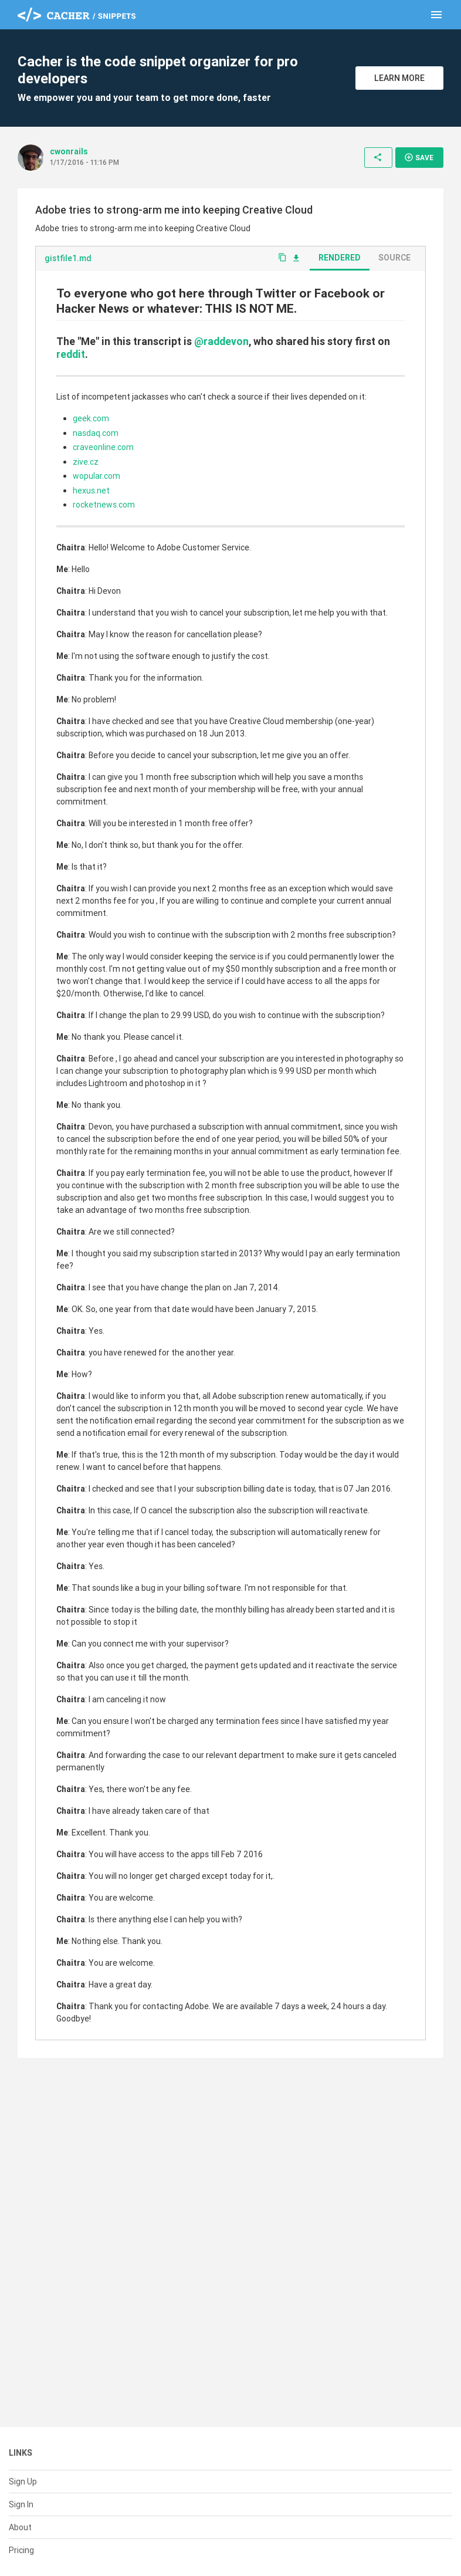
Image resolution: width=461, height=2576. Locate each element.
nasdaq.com (95, 433)
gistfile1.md (68, 258)
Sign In (21, 2504)
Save (418, 157)
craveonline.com (103, 447)
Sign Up (23, 2481)
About (20, 2527)
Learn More (399, 78)
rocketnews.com (104, 504)
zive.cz (86, 462)
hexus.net (91, 490)
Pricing (21, 2550)
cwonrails (69, 151)
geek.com (91, 418)
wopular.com (96, 476)
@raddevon (221, 341)
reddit (70, 354)
